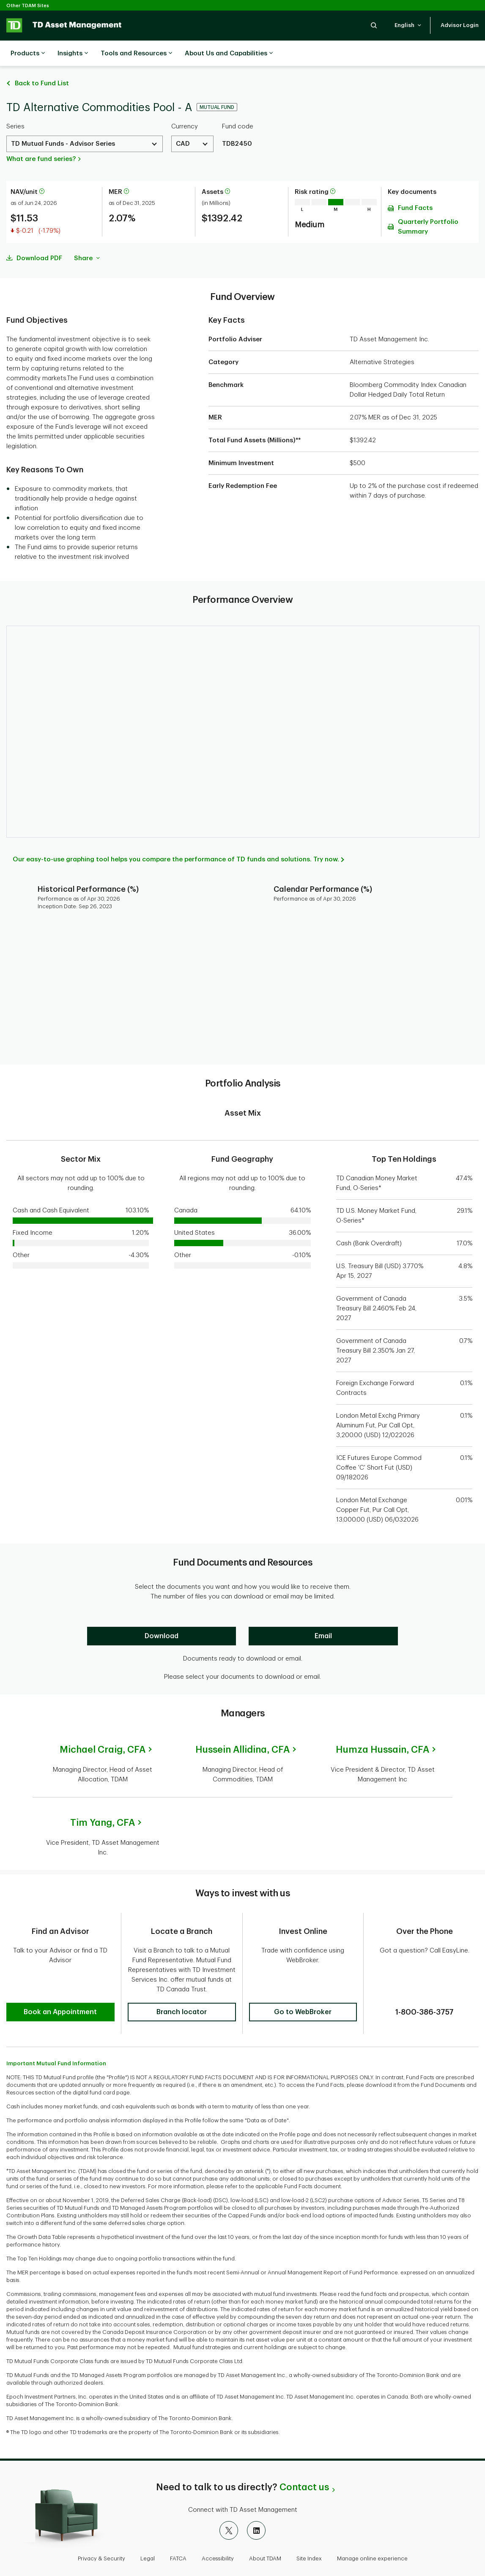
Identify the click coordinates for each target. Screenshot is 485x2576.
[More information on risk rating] (332, 171)
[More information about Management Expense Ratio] (126, 171)
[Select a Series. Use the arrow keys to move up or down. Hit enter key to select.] (84, 122)
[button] (374, 25)
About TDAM (265, 2531)
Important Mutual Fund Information (56, 2036)
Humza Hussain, (382, 1728)
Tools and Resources (136, 53)
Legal (147, 2531)
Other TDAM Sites (27, 5)
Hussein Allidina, (242, 1728)
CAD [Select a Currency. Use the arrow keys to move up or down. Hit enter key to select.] (183, 123)
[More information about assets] (227, 171)
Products (28, 53)
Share (87, 237)
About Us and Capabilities (229, 53)
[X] (228, 2503)
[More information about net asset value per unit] (41, 171)
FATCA (178, 2531)
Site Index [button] (309, 2531)
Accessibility (218, 2531)
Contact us (304, 2459)
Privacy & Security (101, 2531)
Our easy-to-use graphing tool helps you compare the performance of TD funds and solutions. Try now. (176, 838)
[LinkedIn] (256, 2503)
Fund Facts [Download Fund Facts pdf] (415, 187)
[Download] (161, 1615)
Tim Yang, (102, 1801)
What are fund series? (41, 138)
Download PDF (39, 237)
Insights (73, 53)
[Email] (323, 1615)
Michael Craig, (102, 1728)
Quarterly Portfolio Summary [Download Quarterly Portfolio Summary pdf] (428, 206)
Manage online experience (372, 2531)
